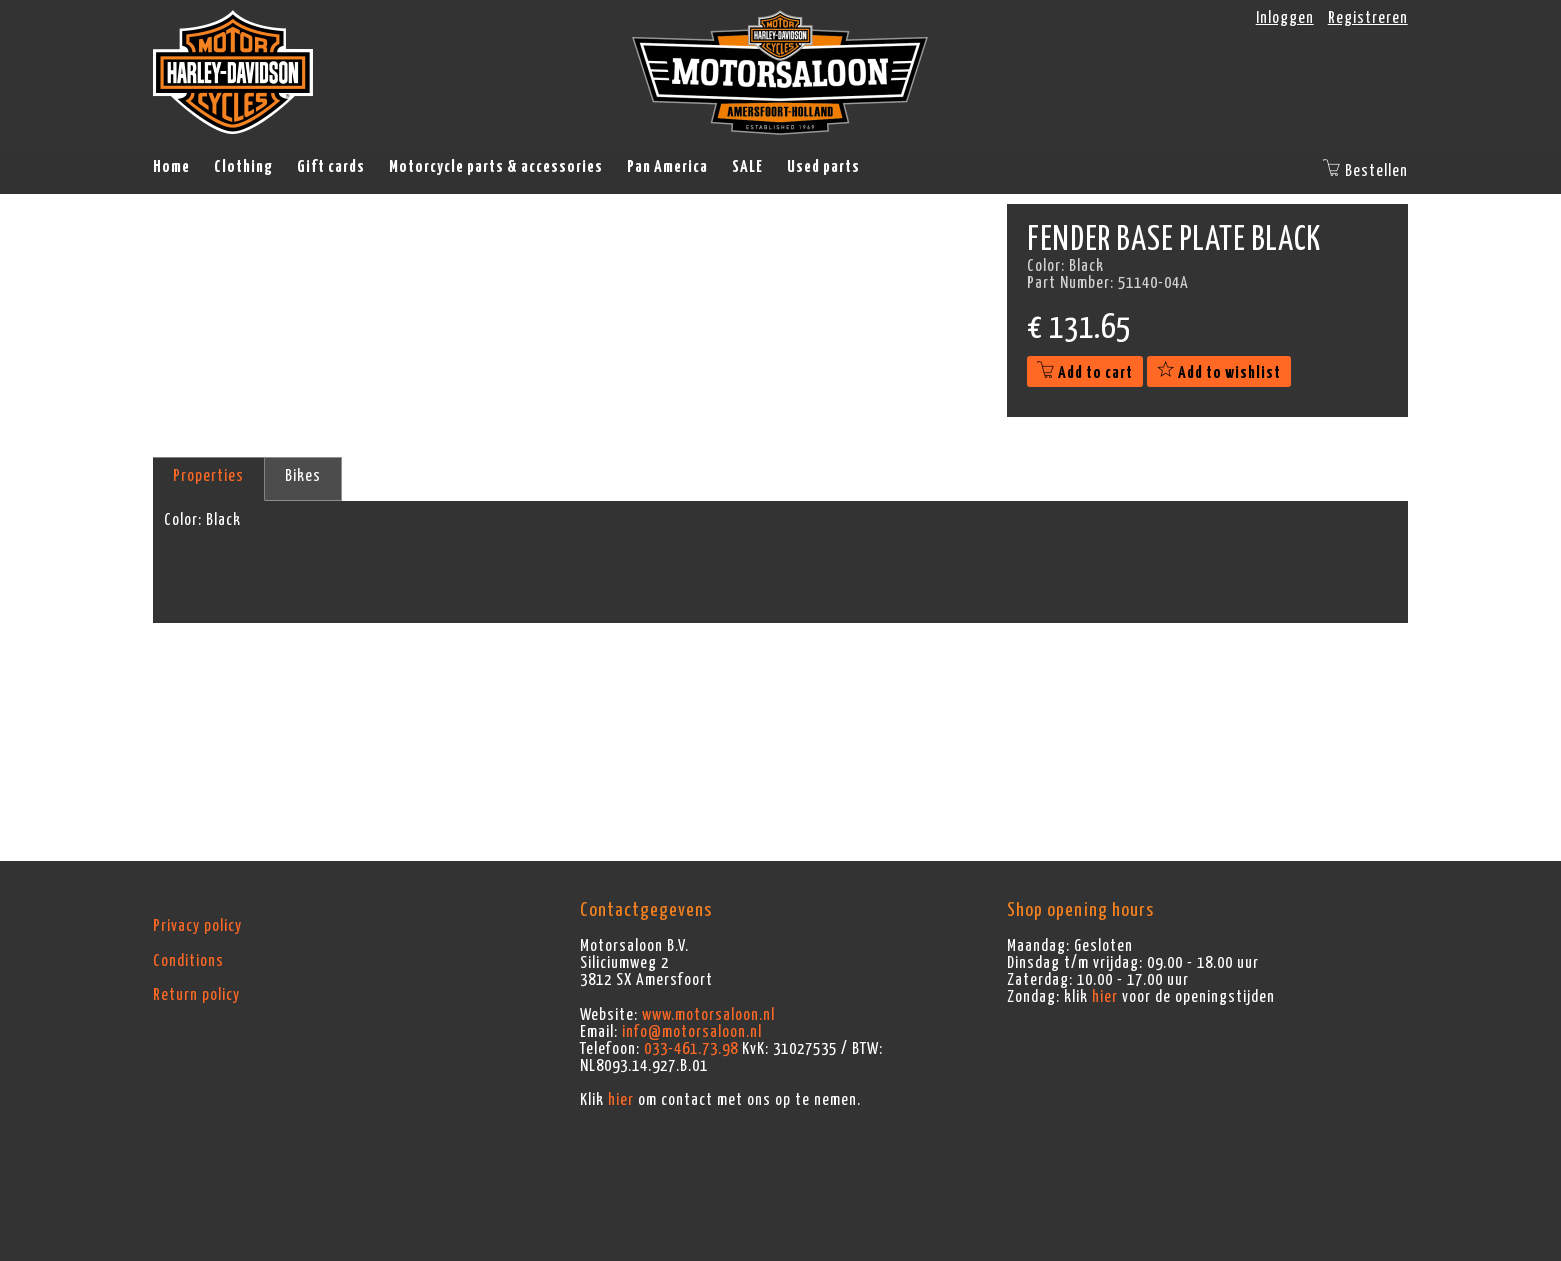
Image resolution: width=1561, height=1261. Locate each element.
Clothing (243, 167)
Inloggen (1285, 18)
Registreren (1368, 18)
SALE (747, 167)
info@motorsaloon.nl (692, 1032)
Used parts (823, 167)
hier (621, 1100)
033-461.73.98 (691, 1049)
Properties (208, 476)
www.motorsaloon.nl (708, 1015)
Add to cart (1085, 373)
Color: (183, 520)
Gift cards (331, 167)
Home (171, 167)
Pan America (667, 167)
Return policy (196, 995)
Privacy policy (197, 926)
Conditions (188, 961)
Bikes (303, 476)
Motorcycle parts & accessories (496, 167)
